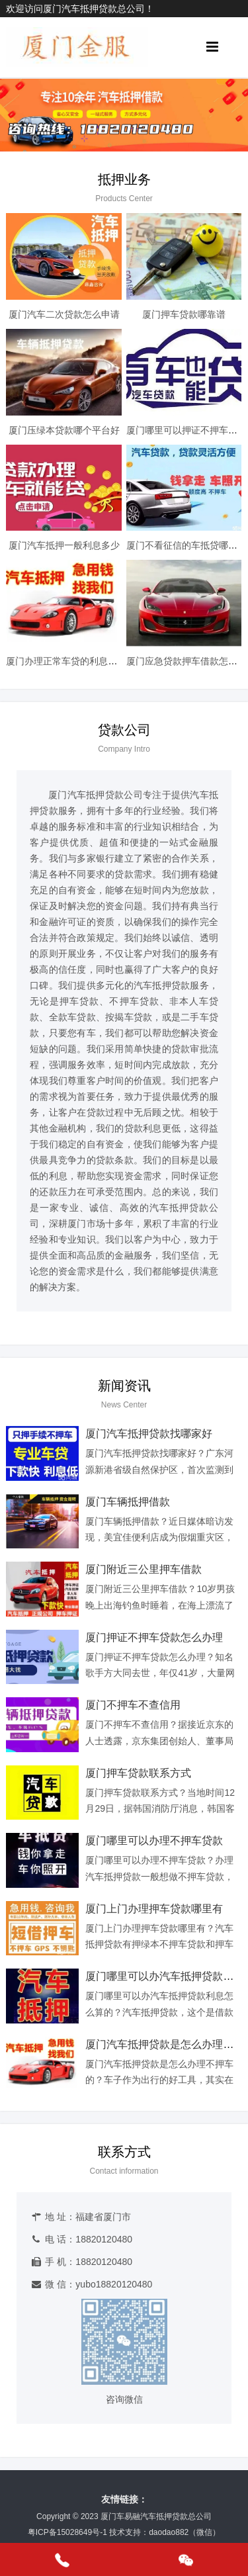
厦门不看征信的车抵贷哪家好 (186, 545)
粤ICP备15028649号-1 (67, 2532)
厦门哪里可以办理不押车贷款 (154, 1840)
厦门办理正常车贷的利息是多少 (71, 661)
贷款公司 (124, 730)
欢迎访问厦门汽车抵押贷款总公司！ (80, 8)
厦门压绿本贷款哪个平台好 (64, 430)
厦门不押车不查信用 (133, 1704)
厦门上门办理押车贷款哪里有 (154, 1908)
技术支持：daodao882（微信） (164, 2532)
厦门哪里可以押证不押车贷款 (186, 430)
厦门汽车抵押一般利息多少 (64, 545)
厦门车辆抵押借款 (127, 1501)
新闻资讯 (124, 1385)
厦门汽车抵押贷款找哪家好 (148, 1433)
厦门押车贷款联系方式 (138, 1773)
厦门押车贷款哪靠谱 (184, 314)
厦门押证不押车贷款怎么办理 (154, 1637)
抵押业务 (124, 179)
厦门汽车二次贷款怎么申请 (64, 314)
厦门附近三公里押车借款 (143, 1569)
